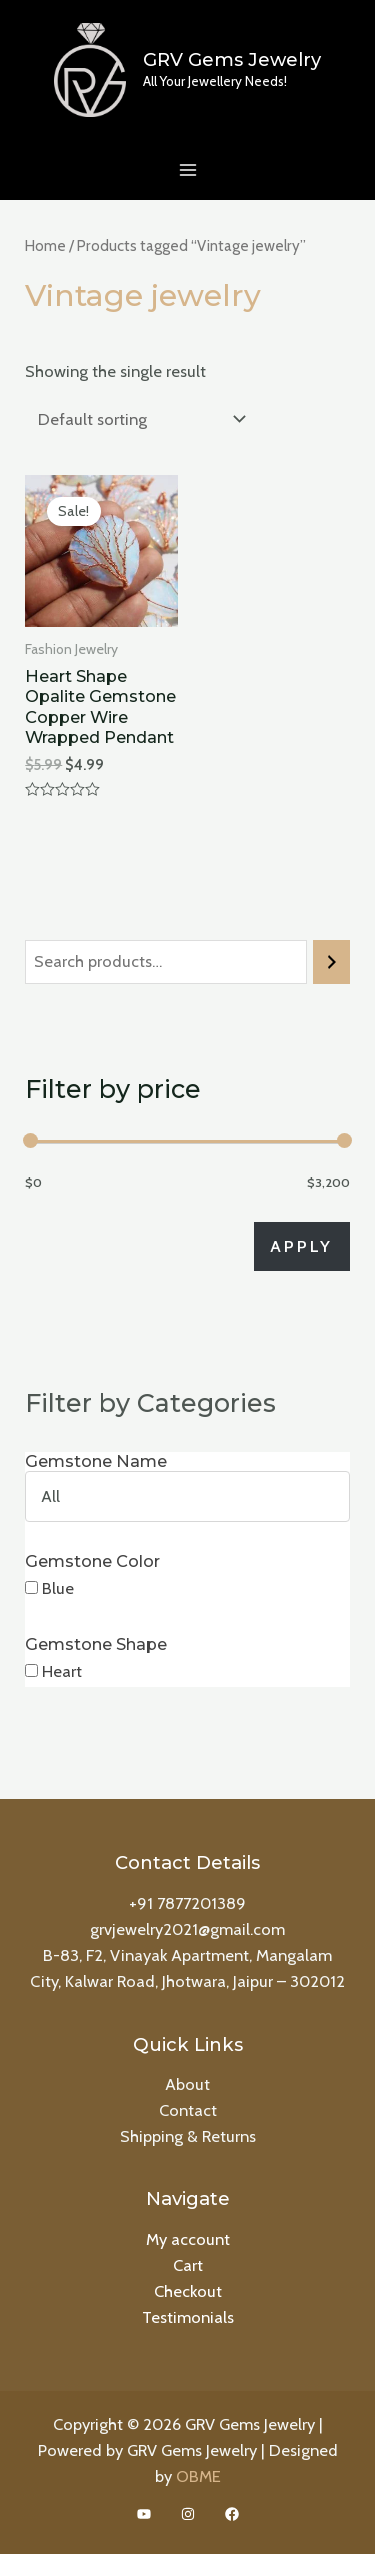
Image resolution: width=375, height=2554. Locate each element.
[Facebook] (232, 2514)
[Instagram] (188, 2514)
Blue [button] (58, 1588)
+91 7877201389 (187, 1903)
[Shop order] (137, 419)
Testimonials (188, 2317)
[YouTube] (144, 2514)
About (187, 2084)
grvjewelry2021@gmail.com (187, 1929)
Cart (188, 2265)
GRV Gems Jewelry (232, 59)
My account (188, 2239)
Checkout (188, 2291)
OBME (198, 2476)
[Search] (331, 962)
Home (45, 245)
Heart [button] (62, 1671)
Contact (188, 2110)
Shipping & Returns (188, 2136)
